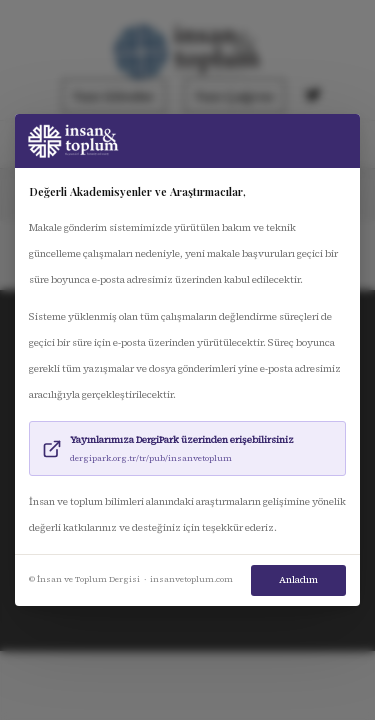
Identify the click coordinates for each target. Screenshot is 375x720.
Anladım (298, 580)
